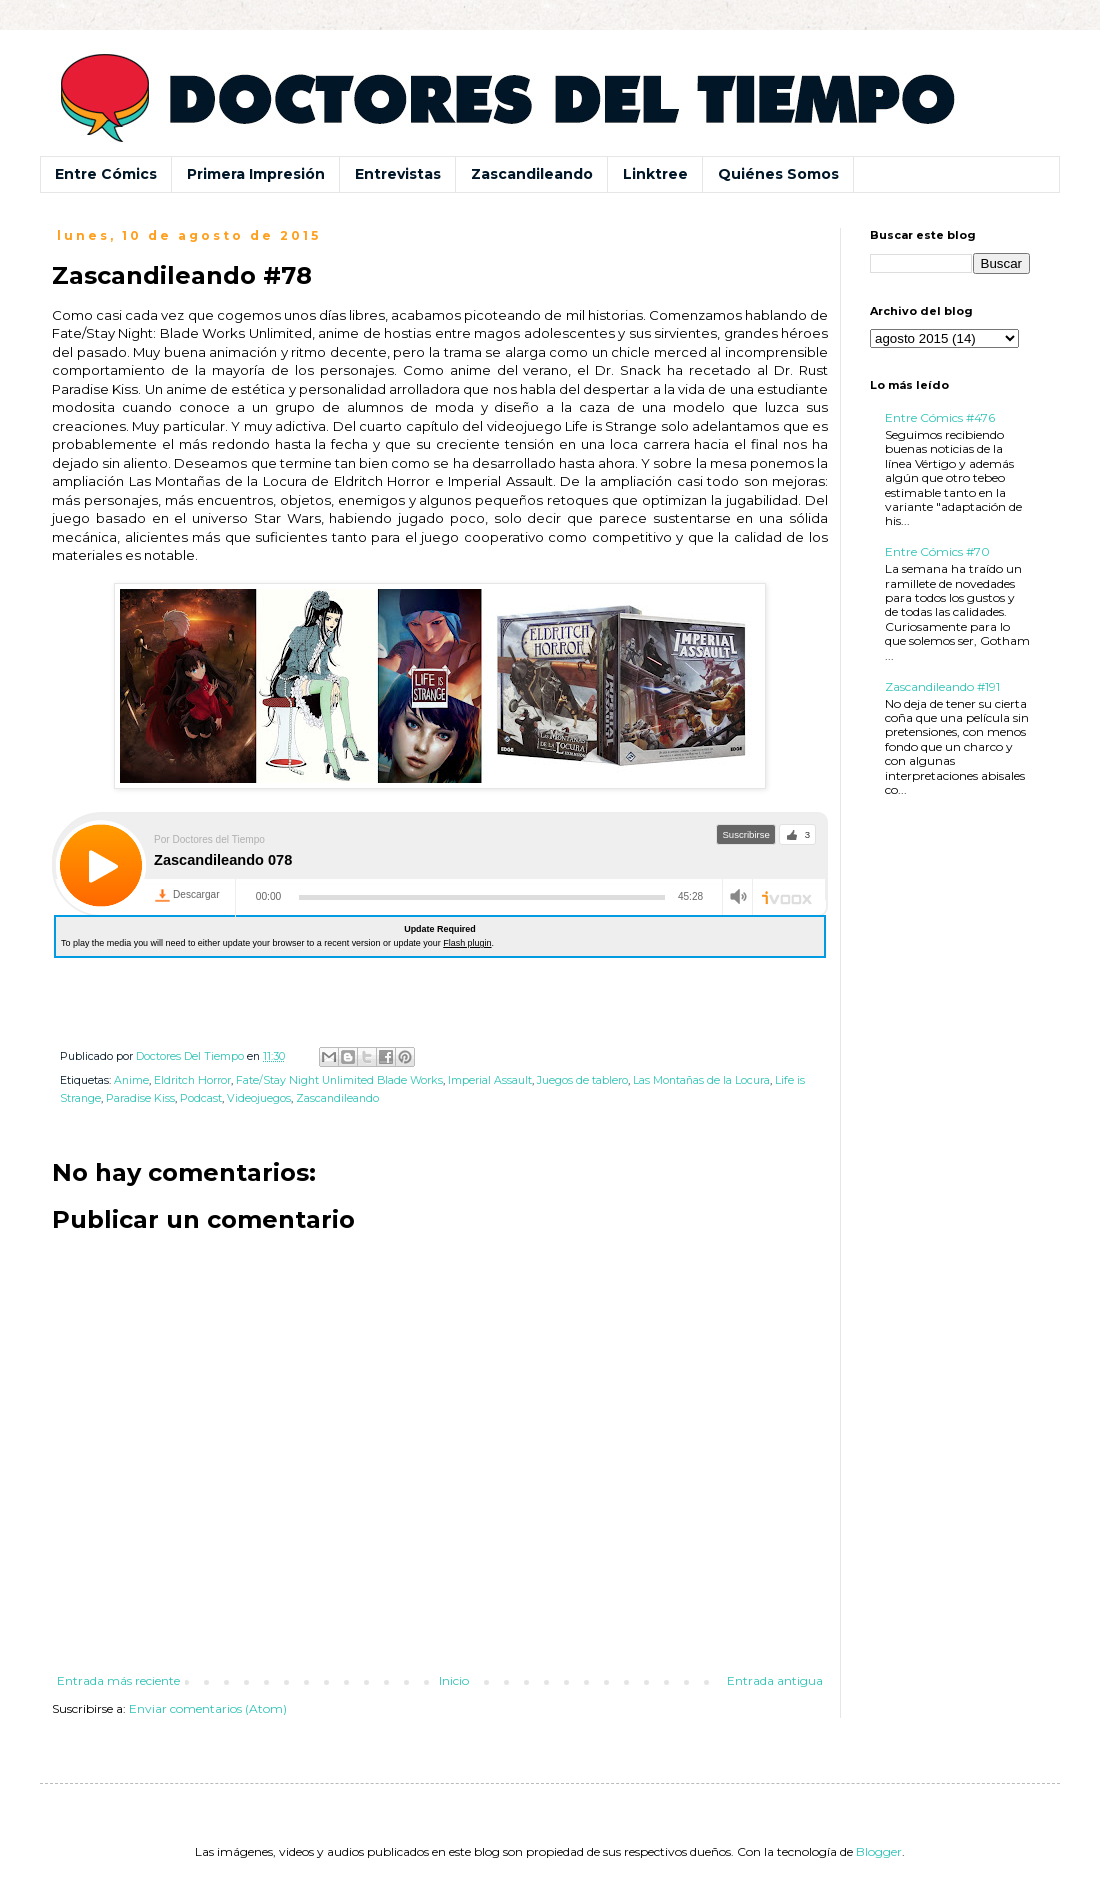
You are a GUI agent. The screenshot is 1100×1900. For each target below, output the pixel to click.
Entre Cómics (106, 174)
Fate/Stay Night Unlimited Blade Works (339, 1080)
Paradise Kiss (140, 1098)
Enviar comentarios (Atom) (208, 1708)
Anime (131, 1080)
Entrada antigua (775, 1680)
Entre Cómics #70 (937, 551)
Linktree (655, 174)
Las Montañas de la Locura (701, 1080)
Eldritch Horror (192, 1080)
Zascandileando (532, 174)
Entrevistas (398, 174)
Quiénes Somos (778, 174)
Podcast (201, 1098)
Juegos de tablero (582, 1080)
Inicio (454, 1680)
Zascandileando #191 (942, 686)
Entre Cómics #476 (940, 417)
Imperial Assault (490, 1080)
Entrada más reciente (118, 1680)
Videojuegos (259, 1098)
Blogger (879, 1851)
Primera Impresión (256, 174)
